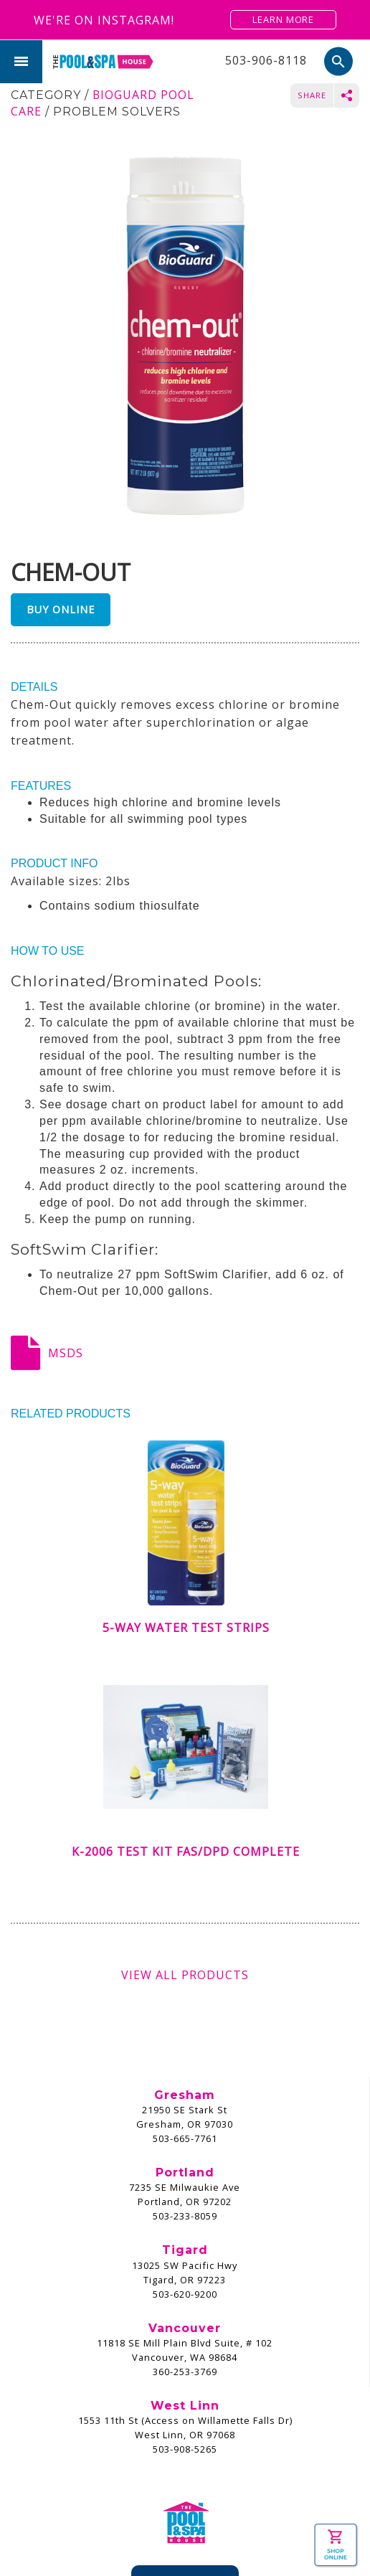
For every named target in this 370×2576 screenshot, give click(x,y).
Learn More (283, 19)
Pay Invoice (185, 2426)
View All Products (185, 1975)
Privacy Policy (200, 2538)
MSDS (65, 1353)
